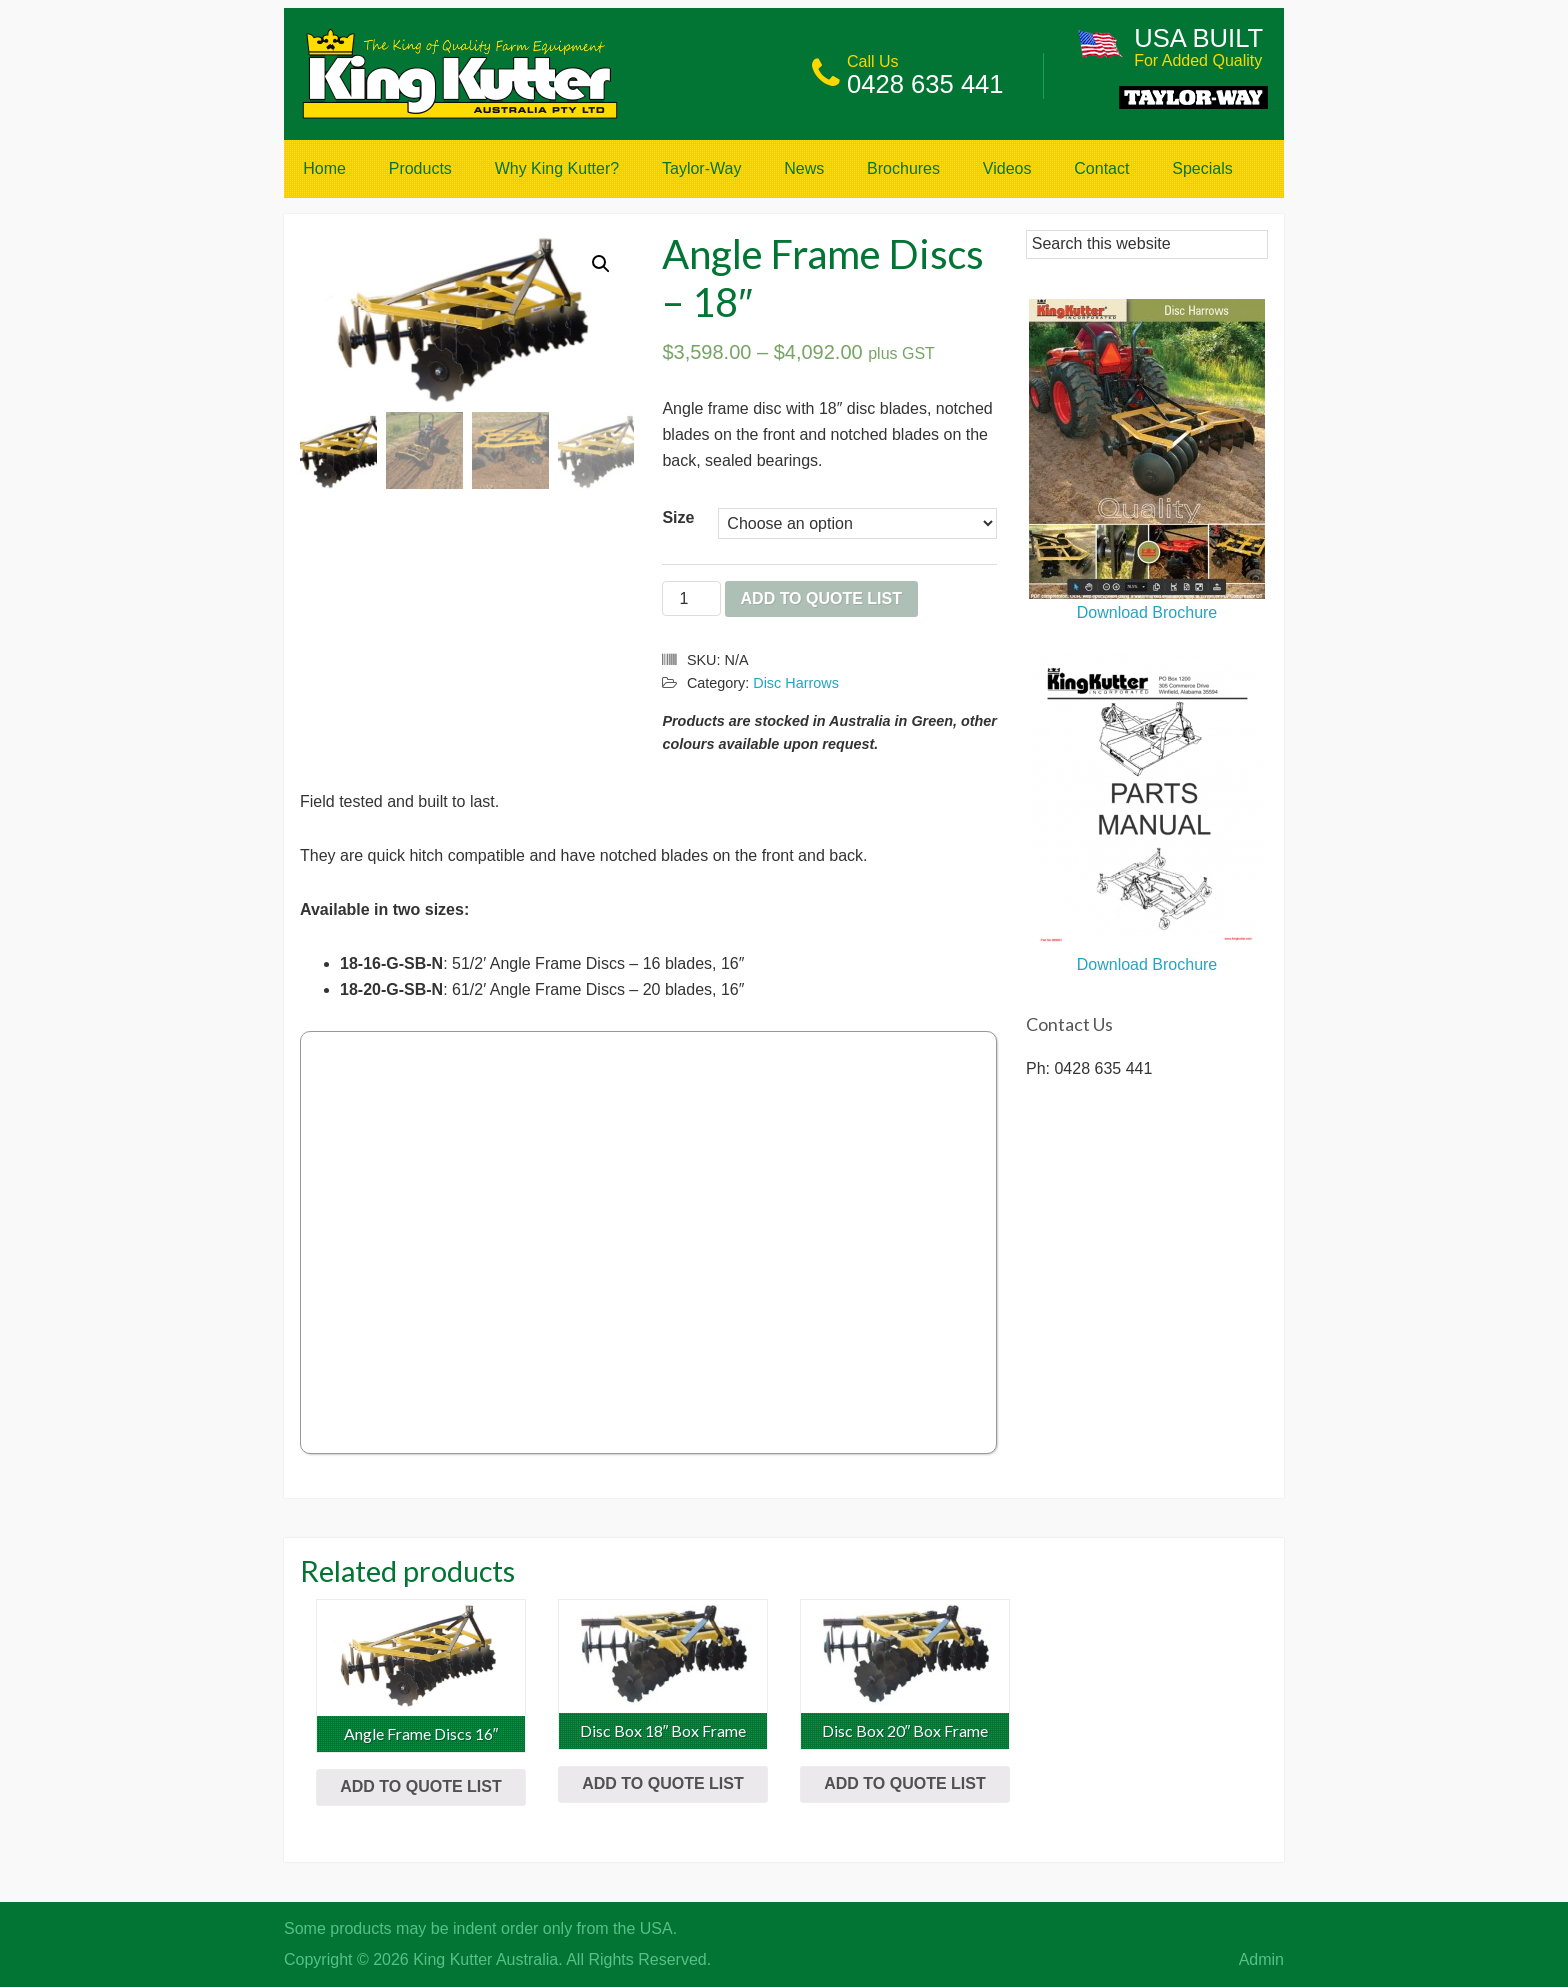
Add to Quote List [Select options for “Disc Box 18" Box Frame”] (662, 1783)
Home (324, 168)
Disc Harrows (796, 683)
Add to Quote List (821, 598)
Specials (1202, 168)
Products (420, 168)
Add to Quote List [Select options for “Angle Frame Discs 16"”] (420, 1786)
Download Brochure (1147, 603)
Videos (1007, 168)
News (804, 168)
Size (678, 517)
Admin (1261, 1959)
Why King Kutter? (557, 168)
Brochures (903, 168)
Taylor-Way (701, 168)
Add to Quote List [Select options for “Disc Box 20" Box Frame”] (904, 1783)
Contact (1101, 168)
